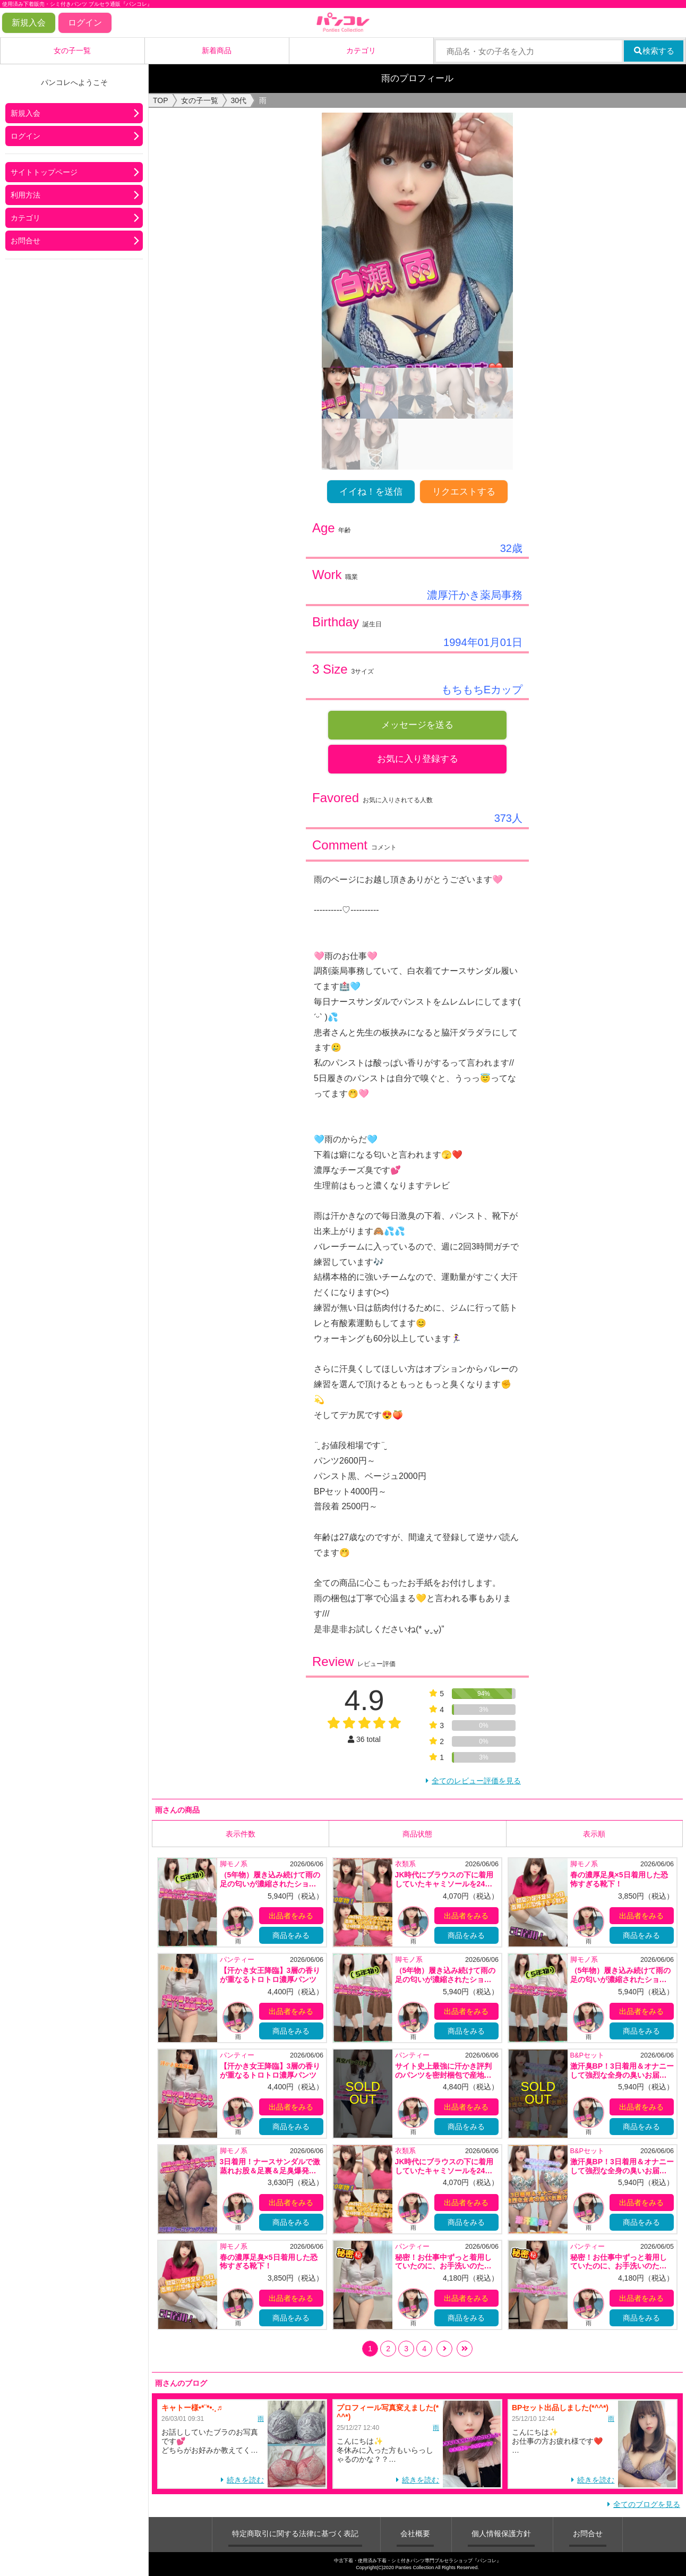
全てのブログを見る (646, 2504)
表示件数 (240, 1833)
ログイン (85, 22)
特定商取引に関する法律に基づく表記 (295, 2533)
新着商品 (216, 50)
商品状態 (417, 1833)
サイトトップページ (44, 172)
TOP (160, 100)
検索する (654, 50)
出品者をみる (291, 1915)
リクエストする (463, 492)
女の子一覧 (72, 50)
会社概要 (415, 2533)
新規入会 (29, 22)
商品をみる (291, 1935)
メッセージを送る (417, 725)
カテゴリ (361, 50)
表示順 (594, 1833)
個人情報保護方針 (501, 2533)
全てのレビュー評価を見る (476, 1780)
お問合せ (25, 240)
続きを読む (245, 2479)
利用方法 (25, 195)
